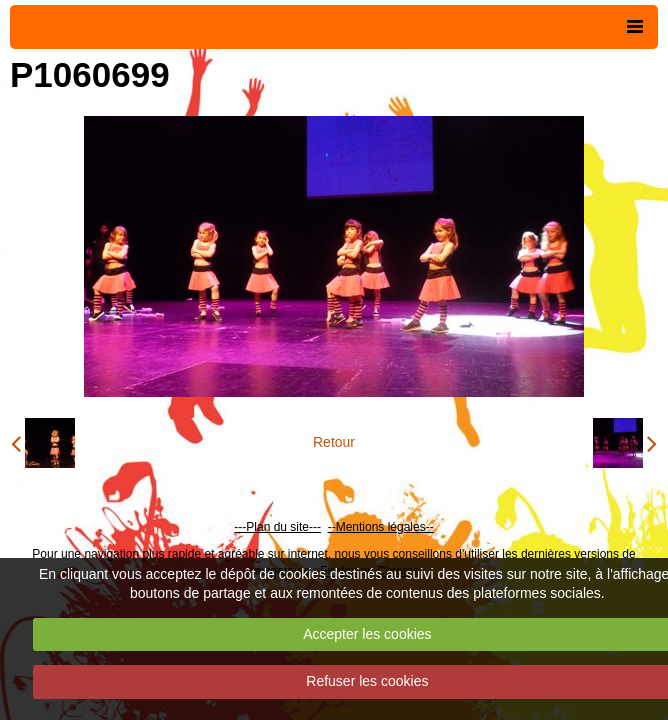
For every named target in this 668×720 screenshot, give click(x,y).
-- (332, 527)
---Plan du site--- (277, 527)
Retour (334, 442)
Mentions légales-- (385, 527)
